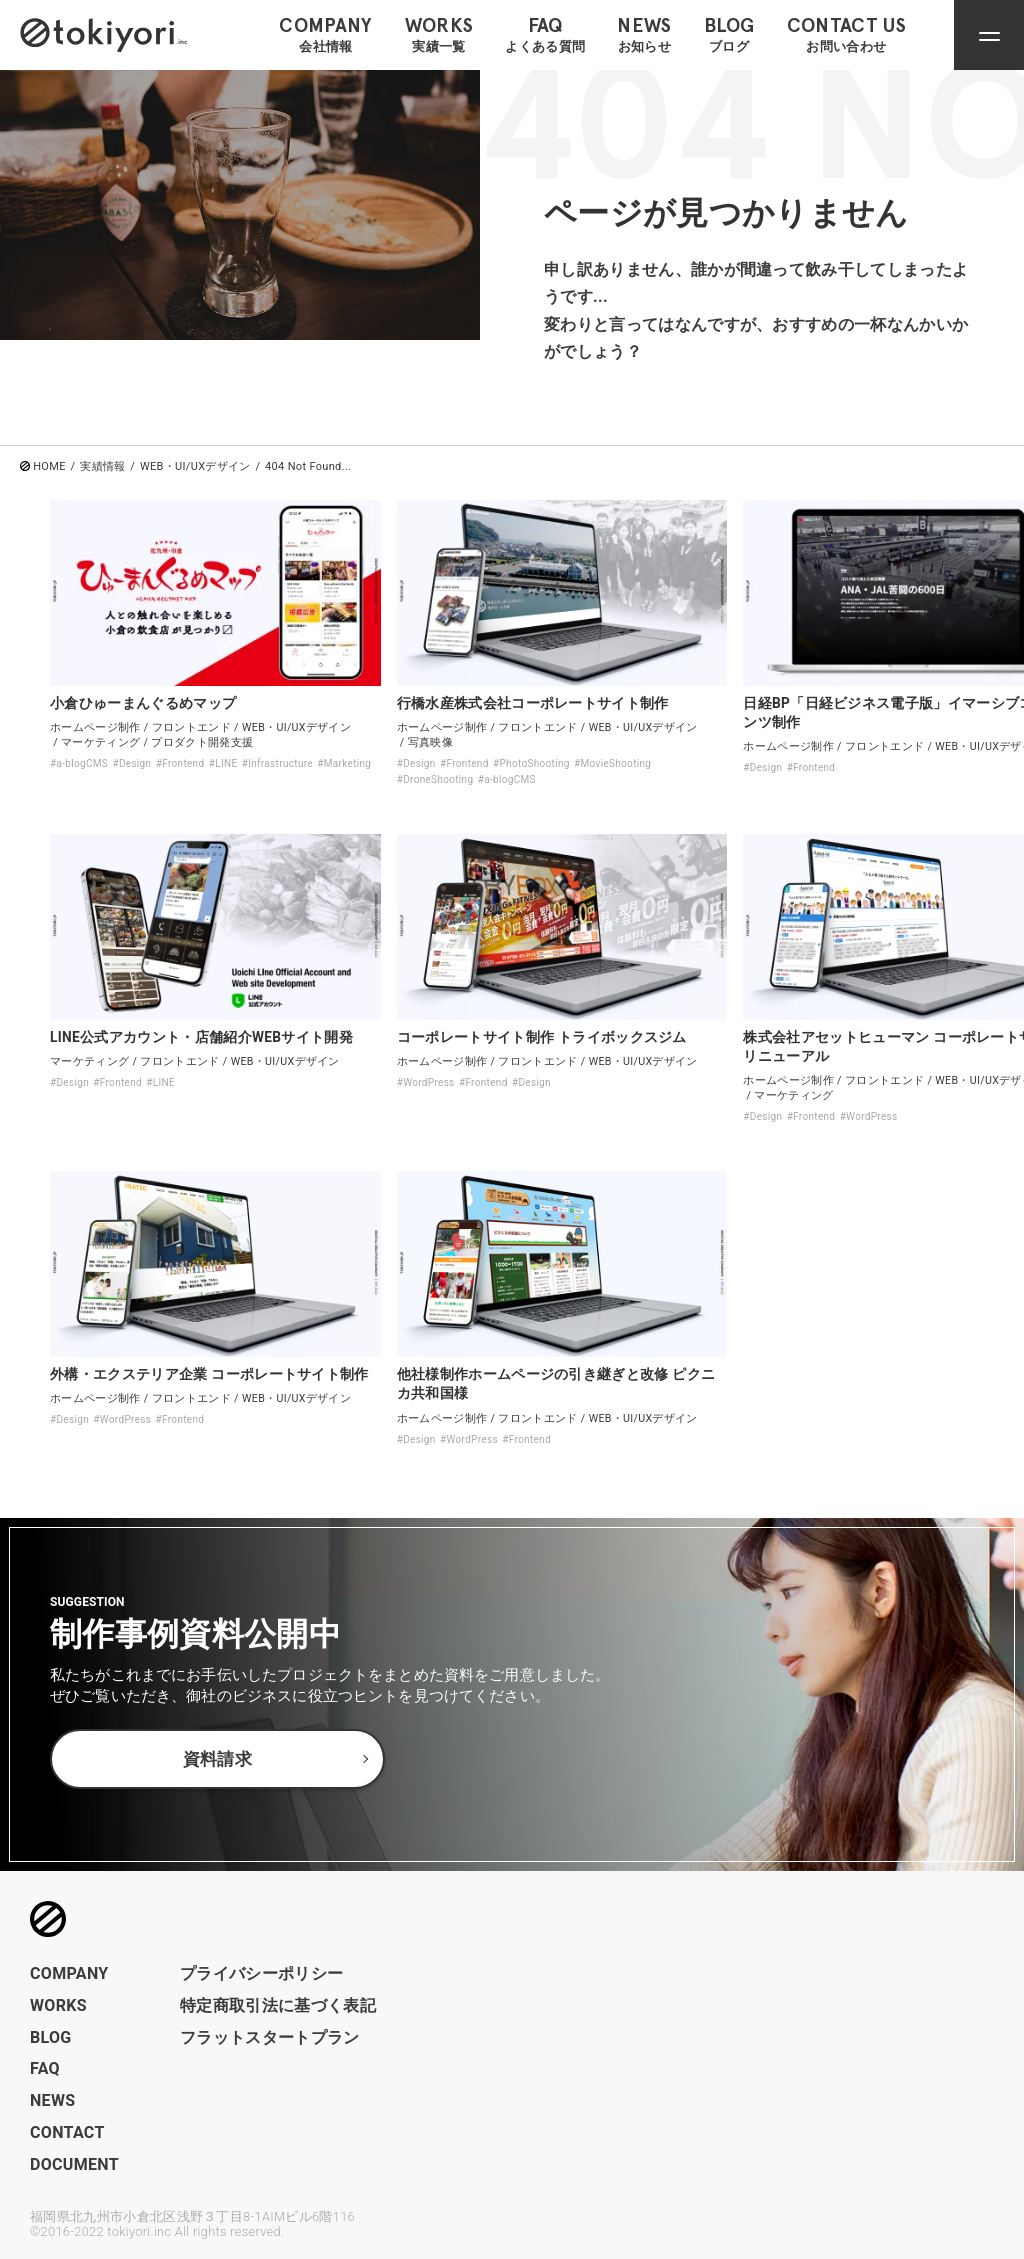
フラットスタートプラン (270, 2037)
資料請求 (217, 1760)
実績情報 (102, 466)
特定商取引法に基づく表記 (278, 2005)
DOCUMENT (74, 2164)
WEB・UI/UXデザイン (195, 466)
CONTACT (67, 2132)
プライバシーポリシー (261, 1973)
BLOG (51, 2037)
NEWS (52, 2100)
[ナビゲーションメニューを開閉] (989, 35)
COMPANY (69, 1973)
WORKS (58, 2005)
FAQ (45, 2068)
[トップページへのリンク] (104, 34)
